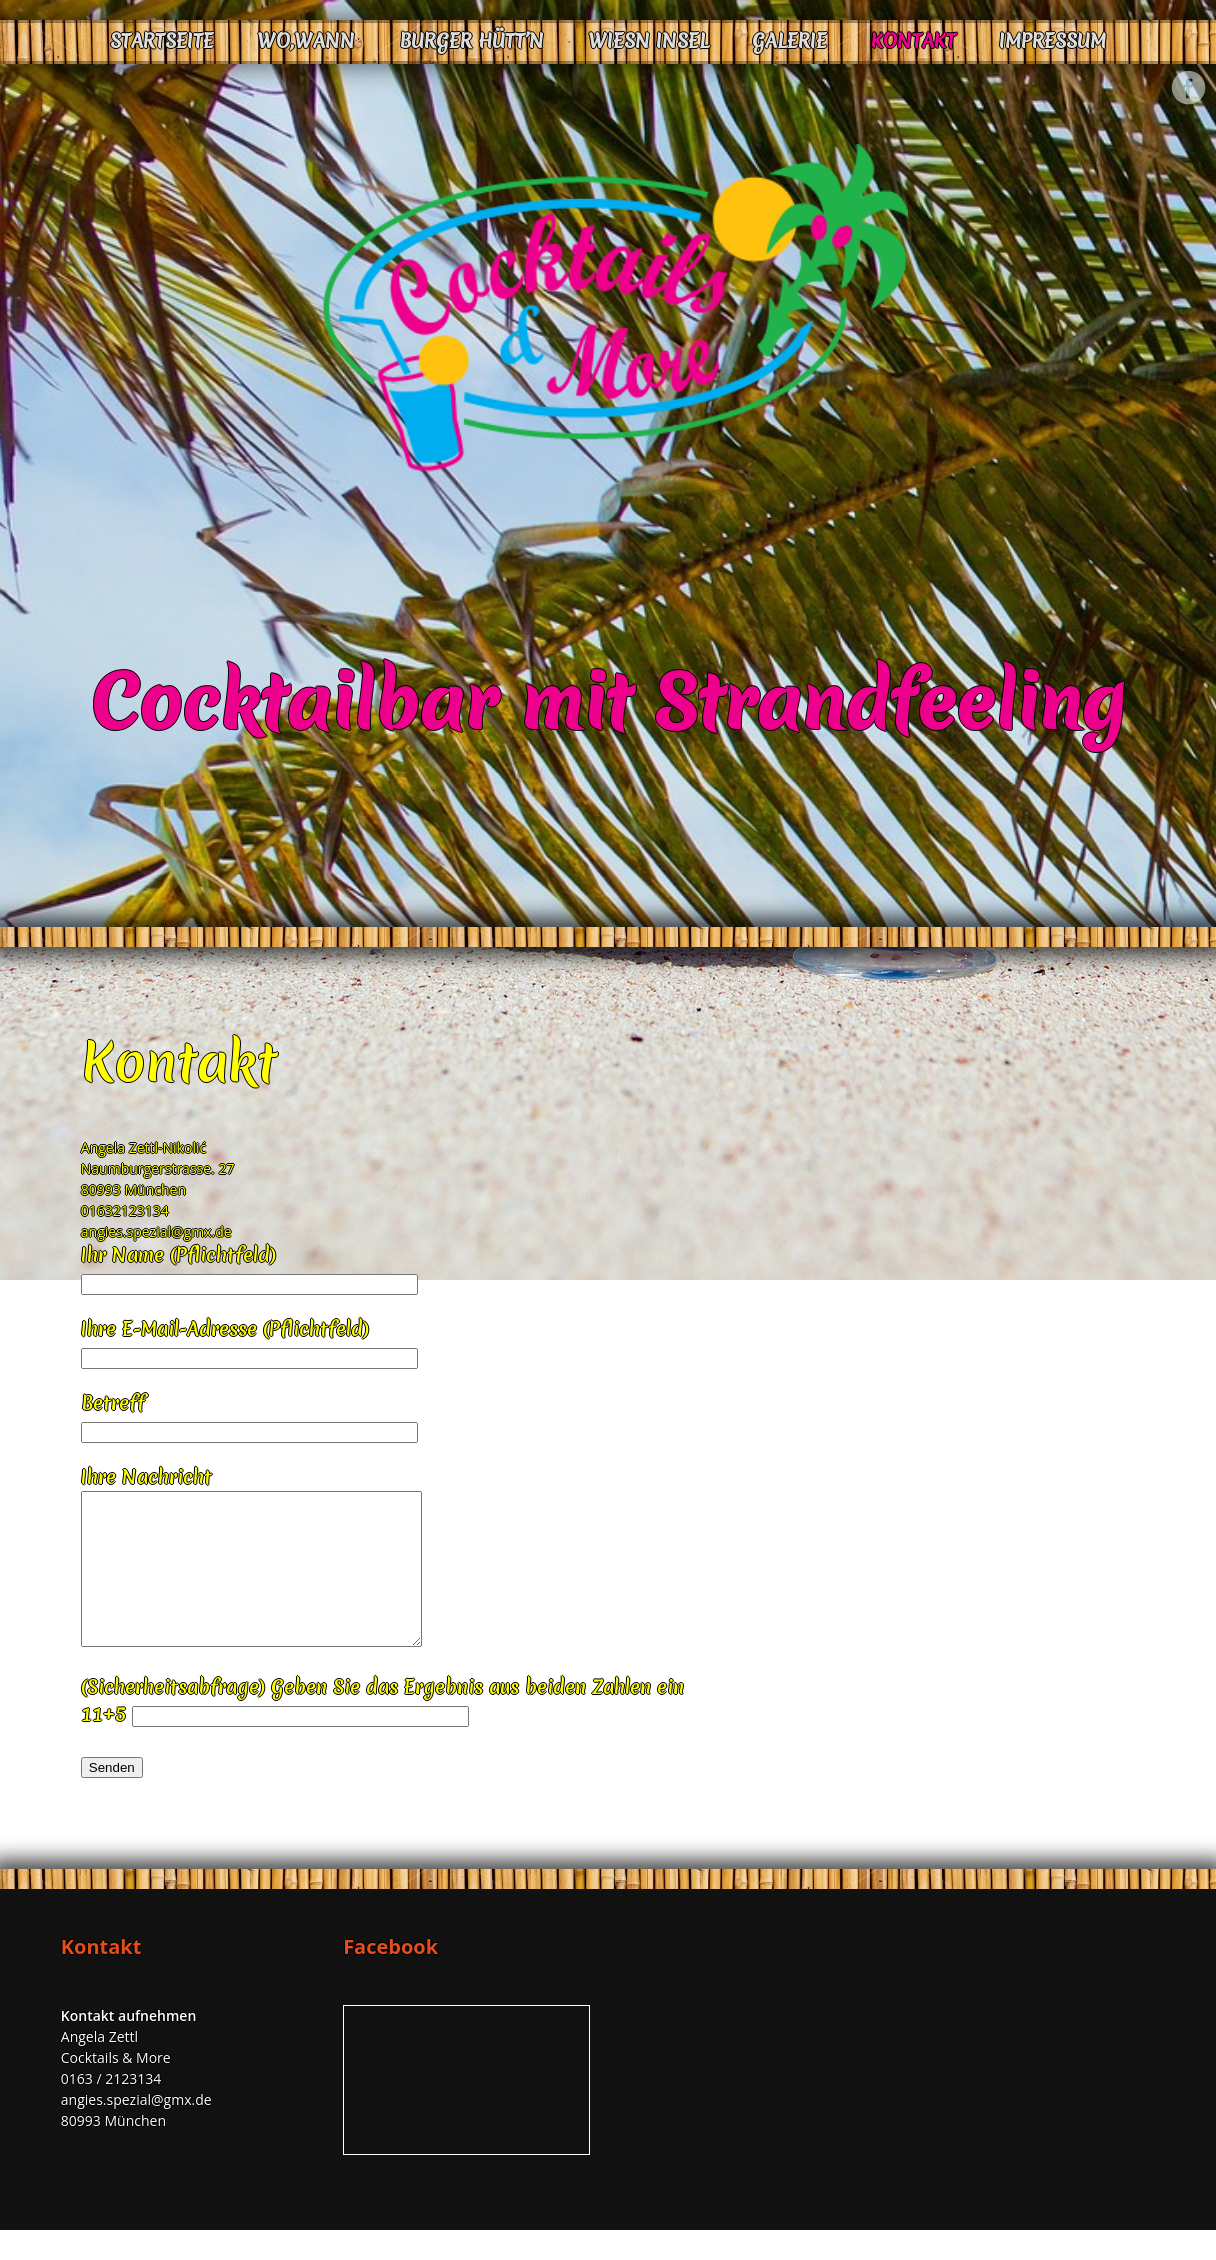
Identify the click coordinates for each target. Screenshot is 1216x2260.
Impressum (1052, 41)
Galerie (789, 41)
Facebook (1188, 88)
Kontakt (913, 41)
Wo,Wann (306, 41)
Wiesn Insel (648, 41)
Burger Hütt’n (471, 41)
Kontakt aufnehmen (128, 2045)
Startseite (162, 41)
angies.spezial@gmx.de (156, 1231)
